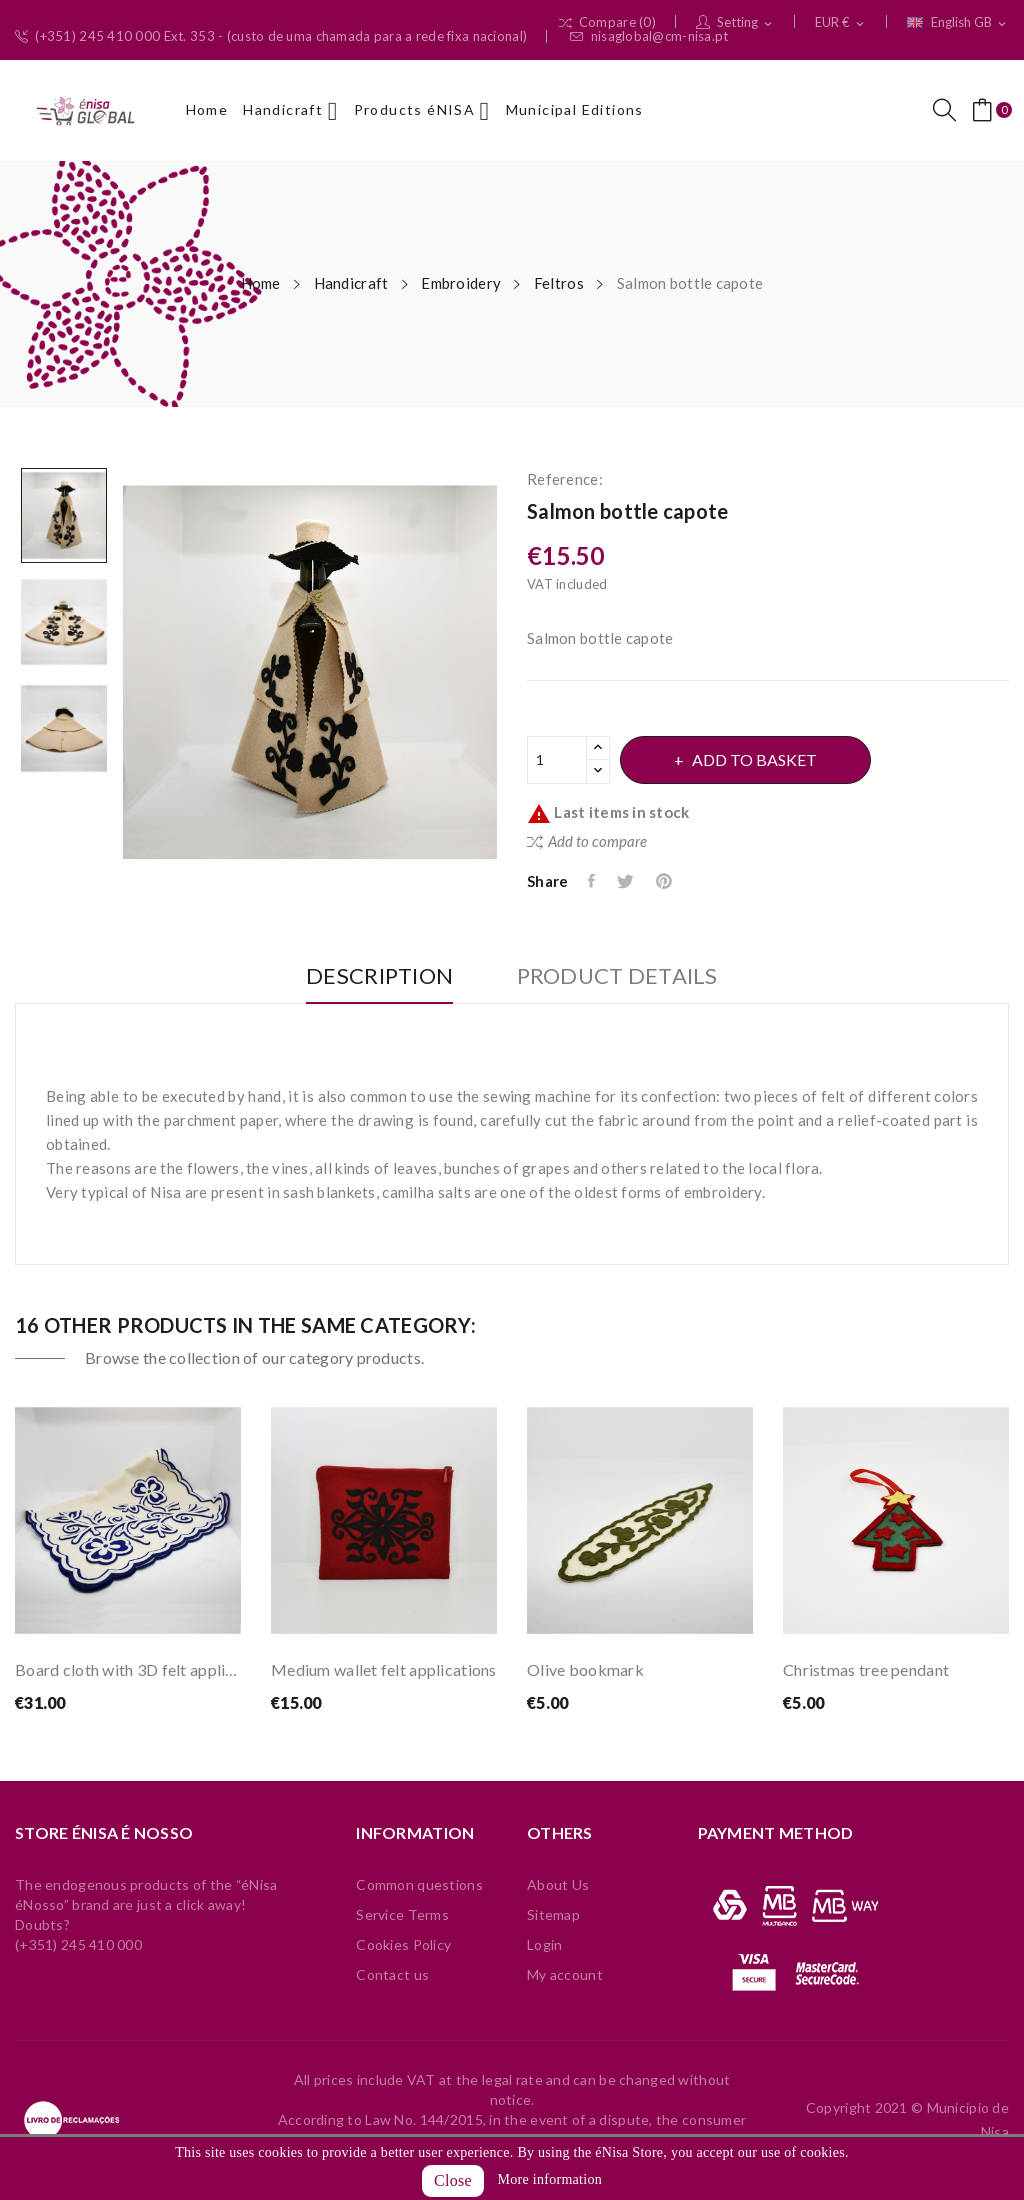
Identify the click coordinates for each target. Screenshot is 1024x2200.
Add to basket (755, 759)
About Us (558, 1884)
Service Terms (402, 1914)
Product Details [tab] (617, 976)
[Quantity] (557, 760)
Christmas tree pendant (866, 1669)
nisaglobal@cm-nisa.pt (649, 36)
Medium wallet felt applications (384, 1669)
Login (544, 1944)
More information (550, 2179)
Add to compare (587, 841)
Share (592, 881)
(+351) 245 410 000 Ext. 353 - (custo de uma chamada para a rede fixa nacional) (271, 36)
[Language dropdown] (958, 23)
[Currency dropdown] (841, 23)
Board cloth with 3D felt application (128, 1669)
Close (453, 2180)
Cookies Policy (403, 1944)
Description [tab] (379, 976)
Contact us (392, 1974)
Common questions (419, 1884)
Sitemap (553, 1914)
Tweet (626, 881)
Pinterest (665, 881)
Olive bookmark (585, 1669)
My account (565, 1974)
